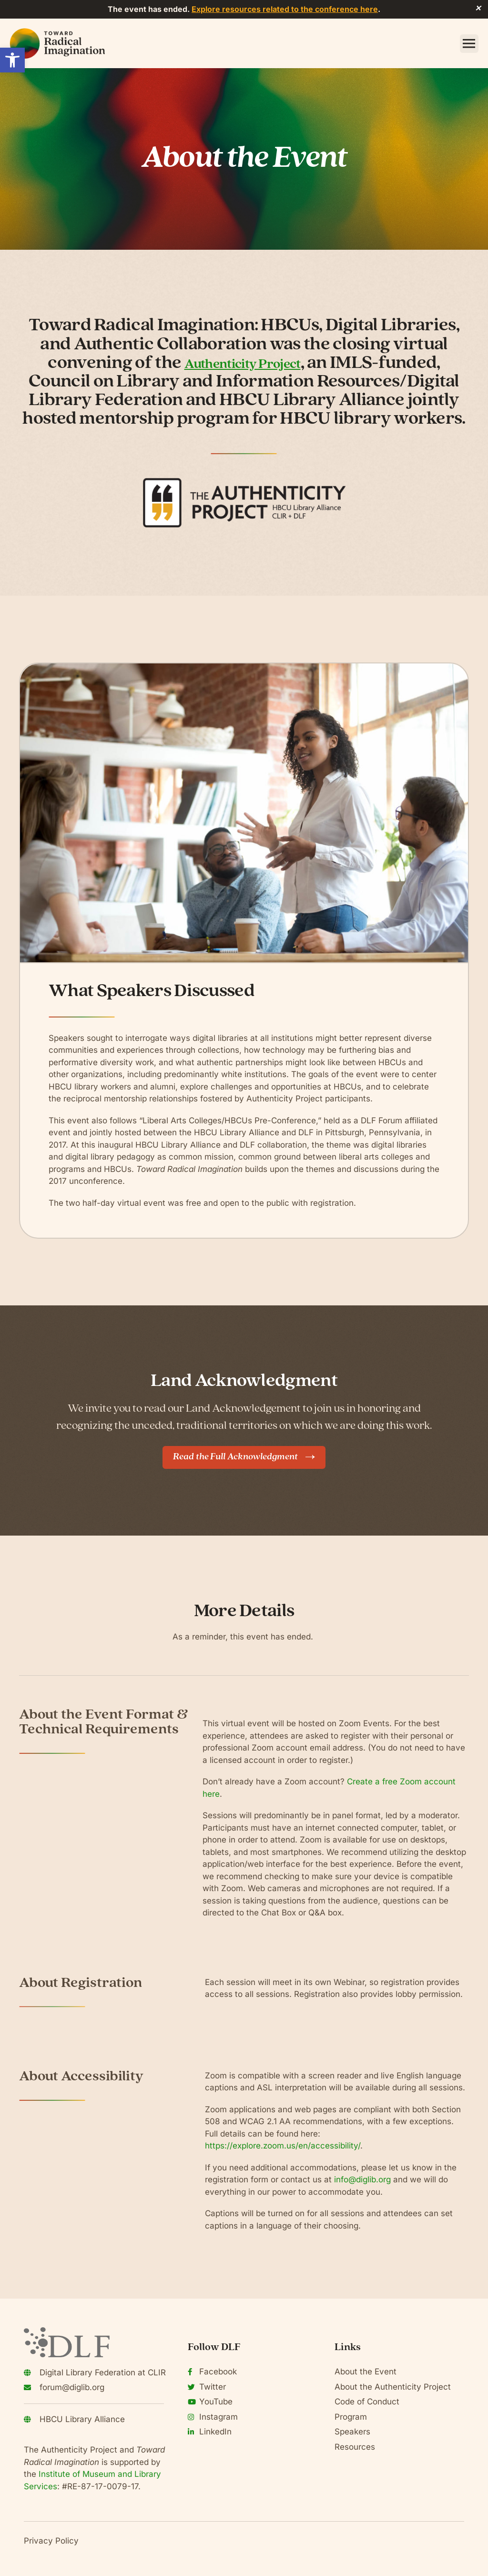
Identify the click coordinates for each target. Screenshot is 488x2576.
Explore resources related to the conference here (285, 9)
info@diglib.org (362, 2179)
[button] (12, 60)
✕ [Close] (478, 9)
